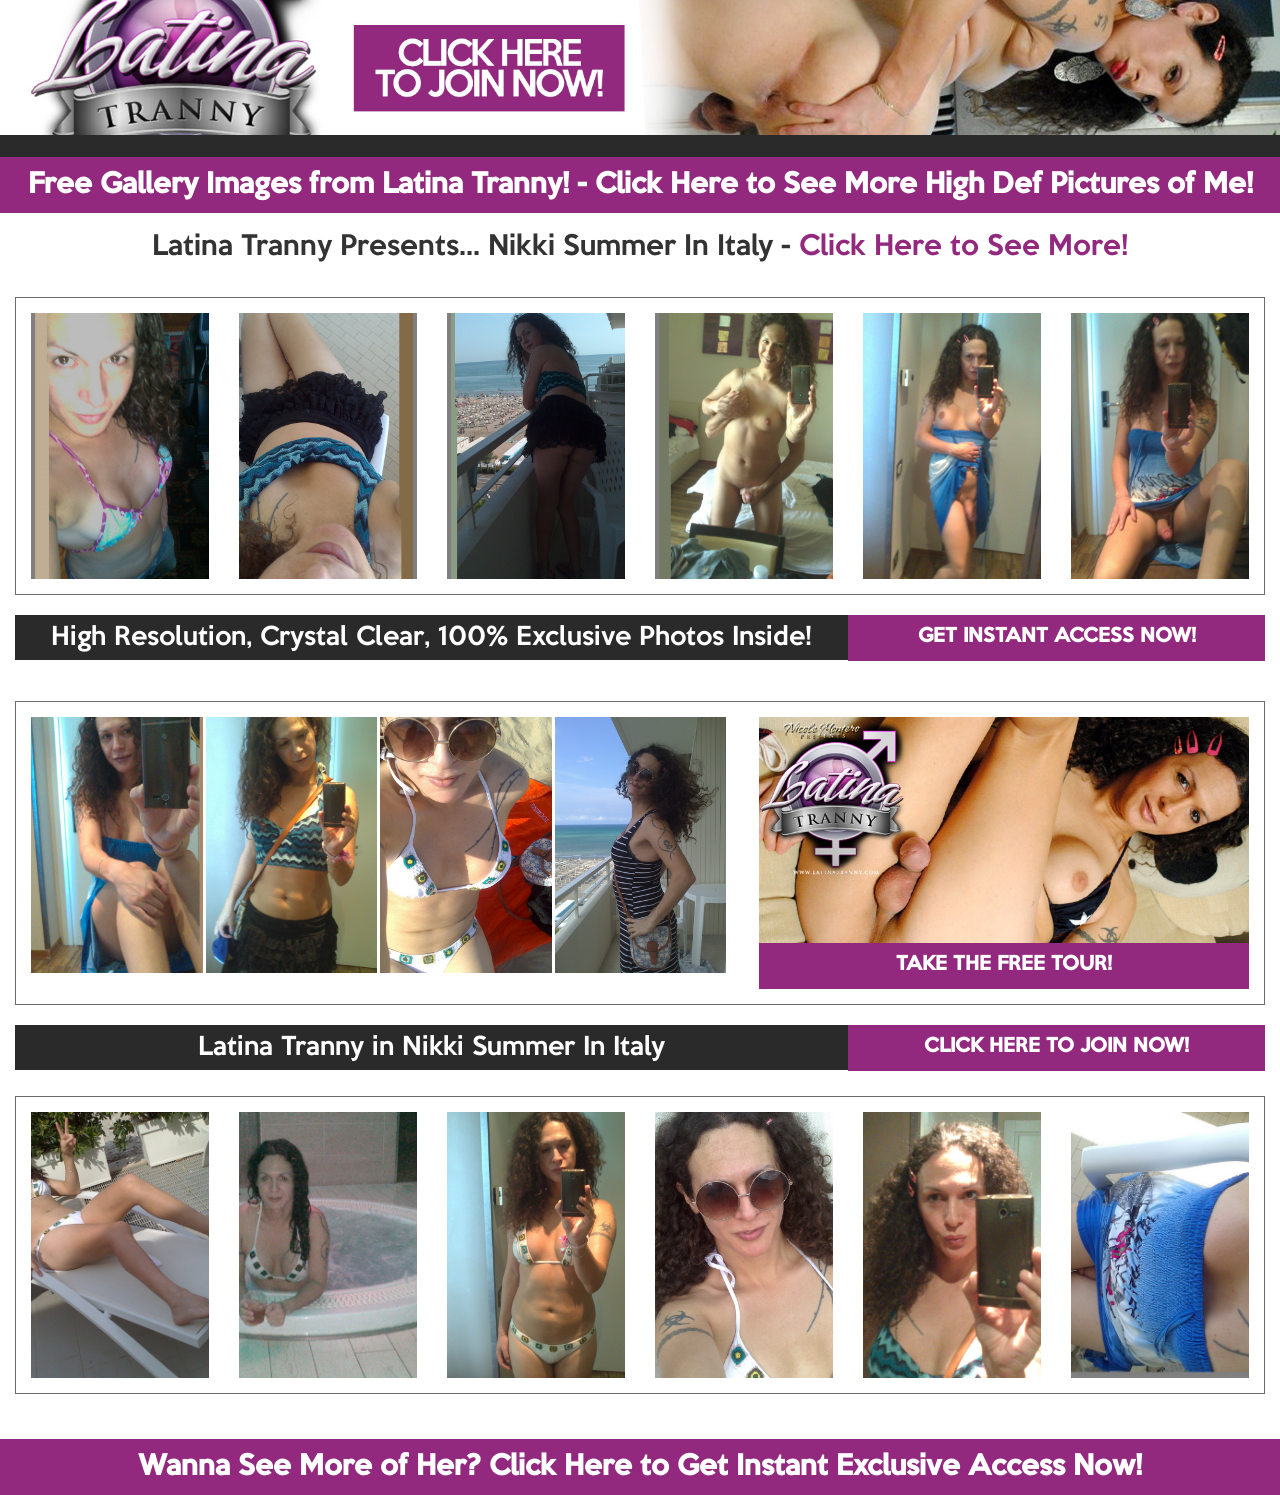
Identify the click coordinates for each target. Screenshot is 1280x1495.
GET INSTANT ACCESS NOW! (1057, 637)
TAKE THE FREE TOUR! (1004, 965)
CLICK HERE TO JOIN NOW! (1056, 1047)
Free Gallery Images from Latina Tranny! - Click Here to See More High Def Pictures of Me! (640, 185)
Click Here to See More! (963, 247)
